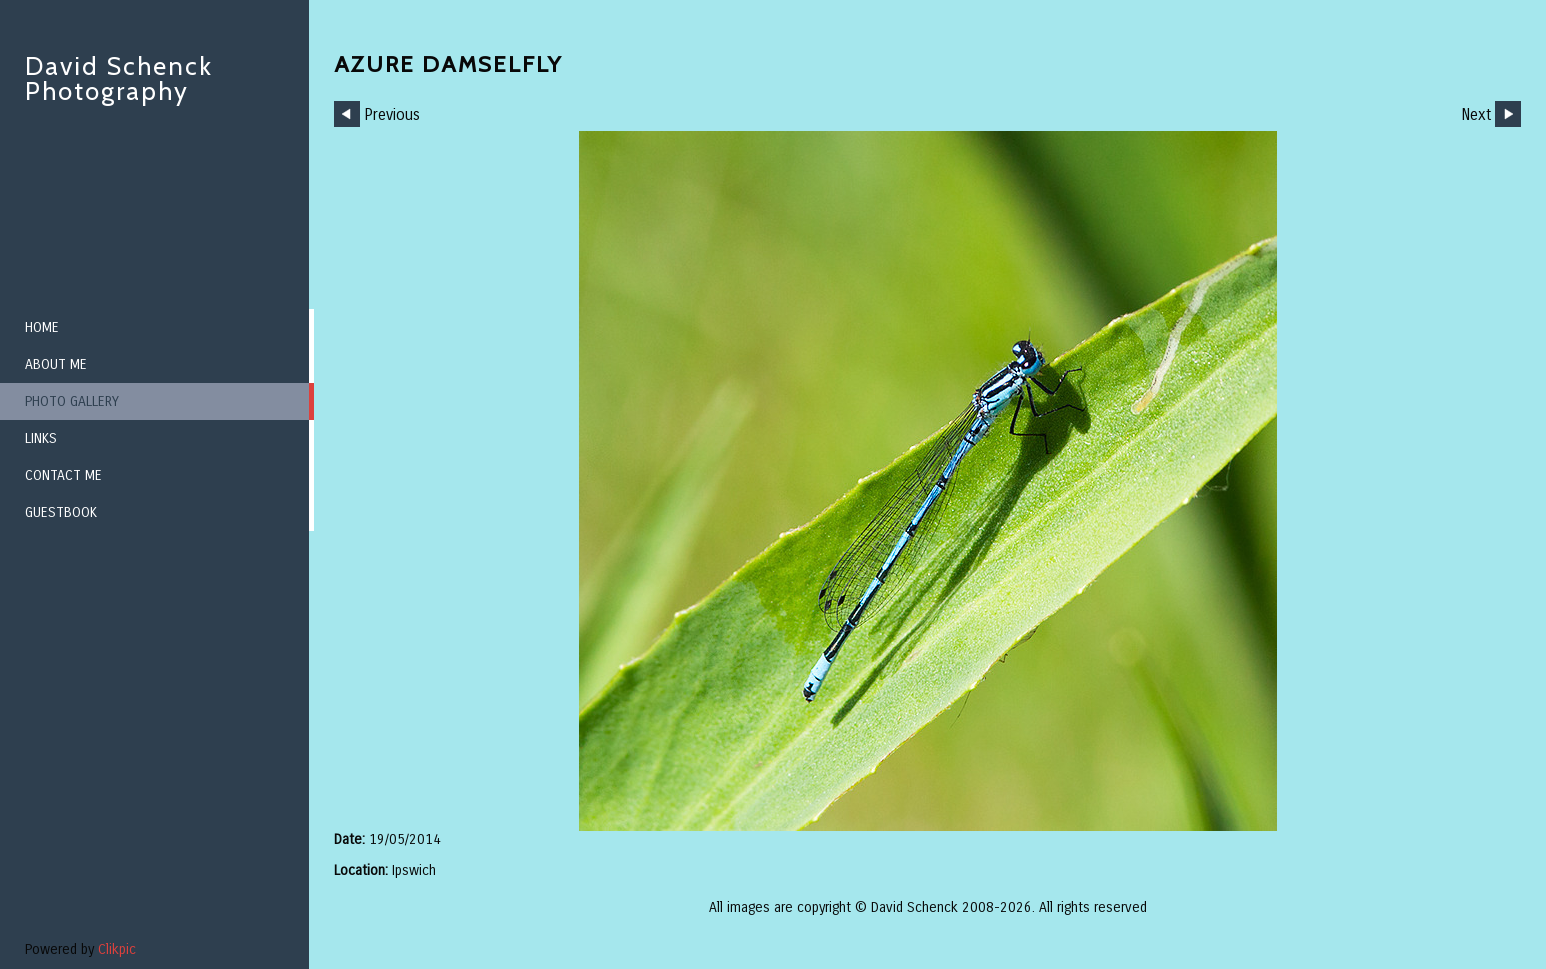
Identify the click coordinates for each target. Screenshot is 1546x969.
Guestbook (61, 512)
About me (56, 364)
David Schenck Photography (119, 78)
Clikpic (117, 949)
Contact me (63, 475)
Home (42, 327)
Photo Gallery (72, 401)
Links (41, 438)
